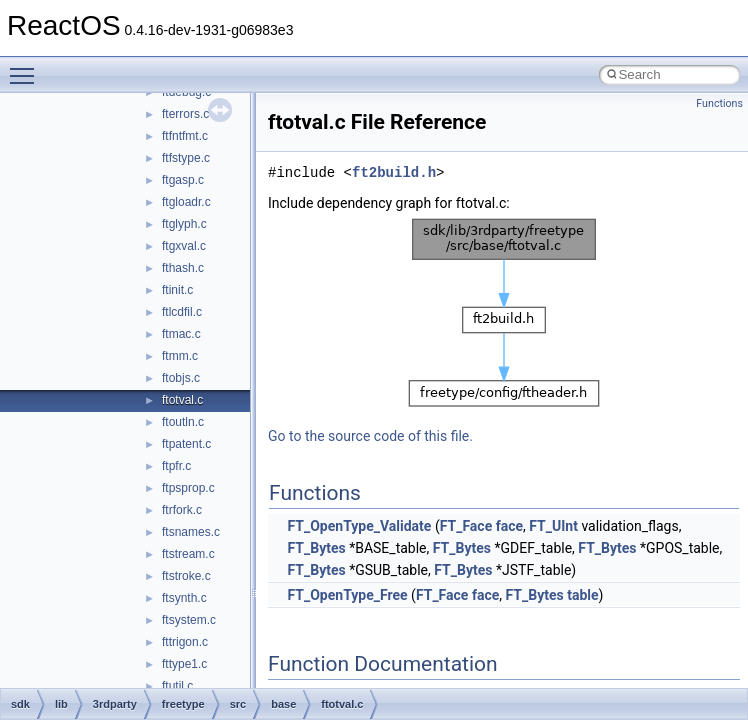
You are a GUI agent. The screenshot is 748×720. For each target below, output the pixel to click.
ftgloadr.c (186, 202)
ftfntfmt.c (185, 136)
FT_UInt (553, 526)
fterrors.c (185, 114)
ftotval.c (182, 400)
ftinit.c (177, 290)
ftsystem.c (189, 620)
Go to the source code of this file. (370, 436)
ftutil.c (177, 686)
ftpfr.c (176, 466)
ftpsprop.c (188, 488)
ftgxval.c (184, 246)
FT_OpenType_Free (347, 595)
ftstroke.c (186, 576)
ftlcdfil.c (182, 312)
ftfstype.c (186, 158)
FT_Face (466, 526)
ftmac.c (181, 334)
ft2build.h (394, 172)
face (509, 526)
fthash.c (183, 268)
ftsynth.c (184, 598)
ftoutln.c (183, 422)
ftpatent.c (186, 444)
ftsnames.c (191, 532)
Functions (719, 103)
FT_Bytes (316, 548)
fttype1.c (184, 664)
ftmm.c (180, 356)
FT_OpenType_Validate (359, 526)
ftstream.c (188, 554)
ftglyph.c (184, 224)
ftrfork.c (182, 510)
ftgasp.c (183, 180)
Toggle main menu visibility (27, 67)
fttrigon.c (185, 642)
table (582, 595)
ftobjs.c (181, 378)
